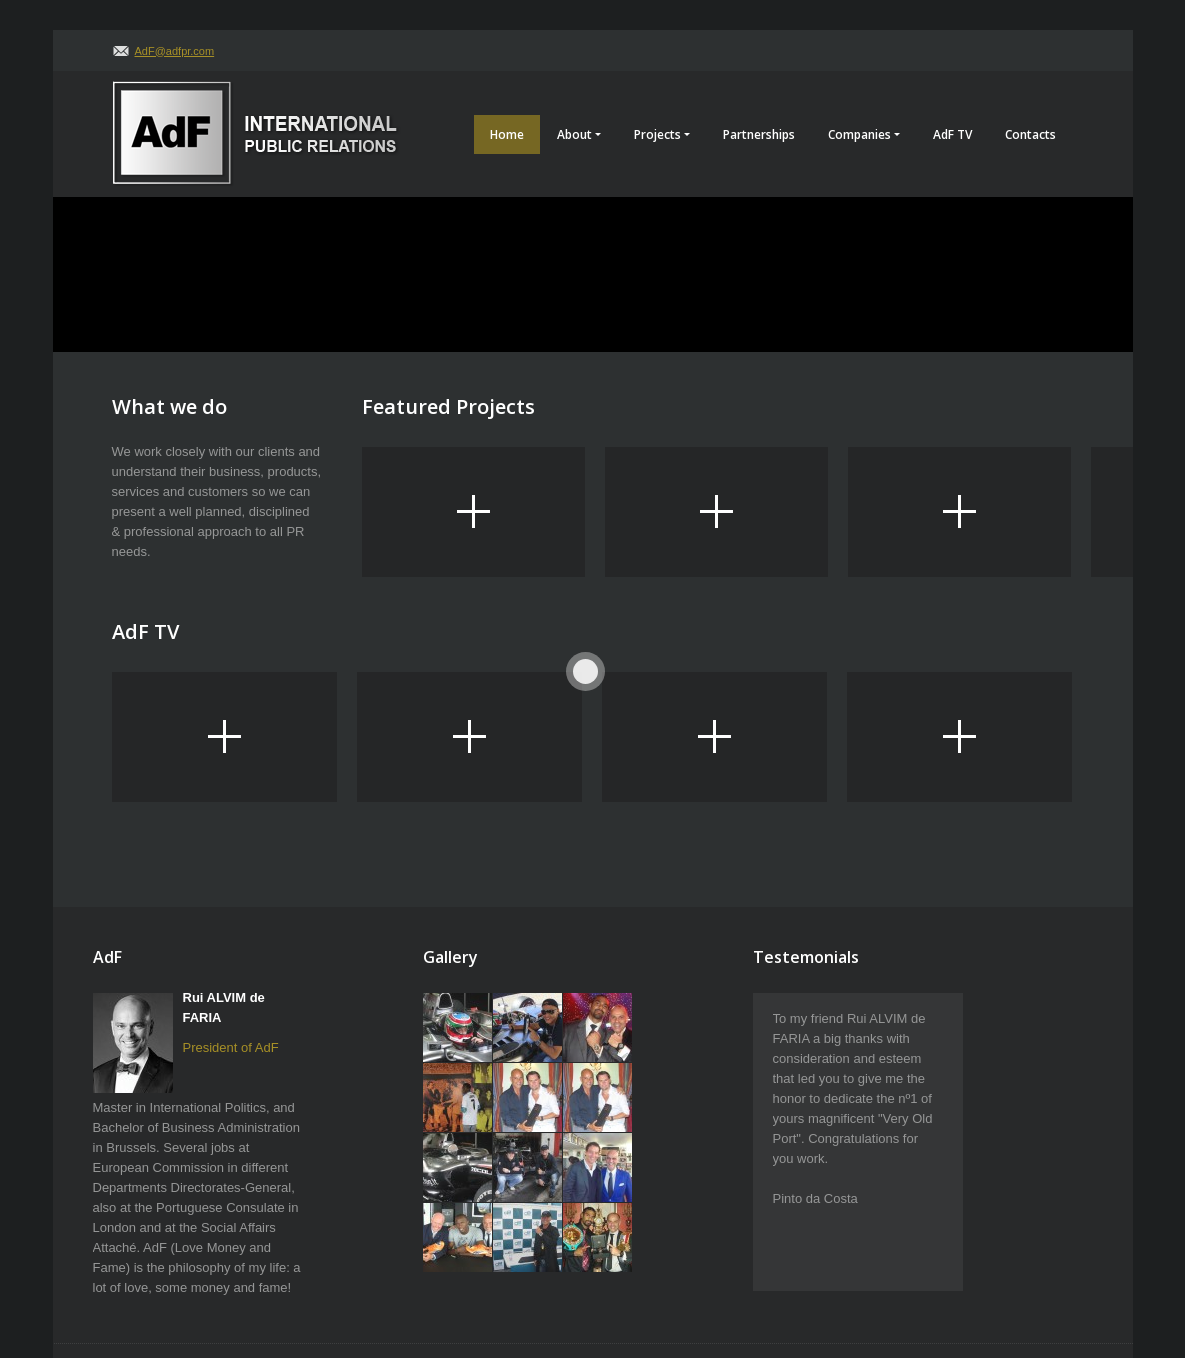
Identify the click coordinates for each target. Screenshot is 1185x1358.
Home (507, 134)
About (579, 135)
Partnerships (759, 134)
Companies (864, 135)
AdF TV (952, 134)
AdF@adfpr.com (175, 51)
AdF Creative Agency (1021, 1278)
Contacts (1030, 134)
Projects (662, 135)
